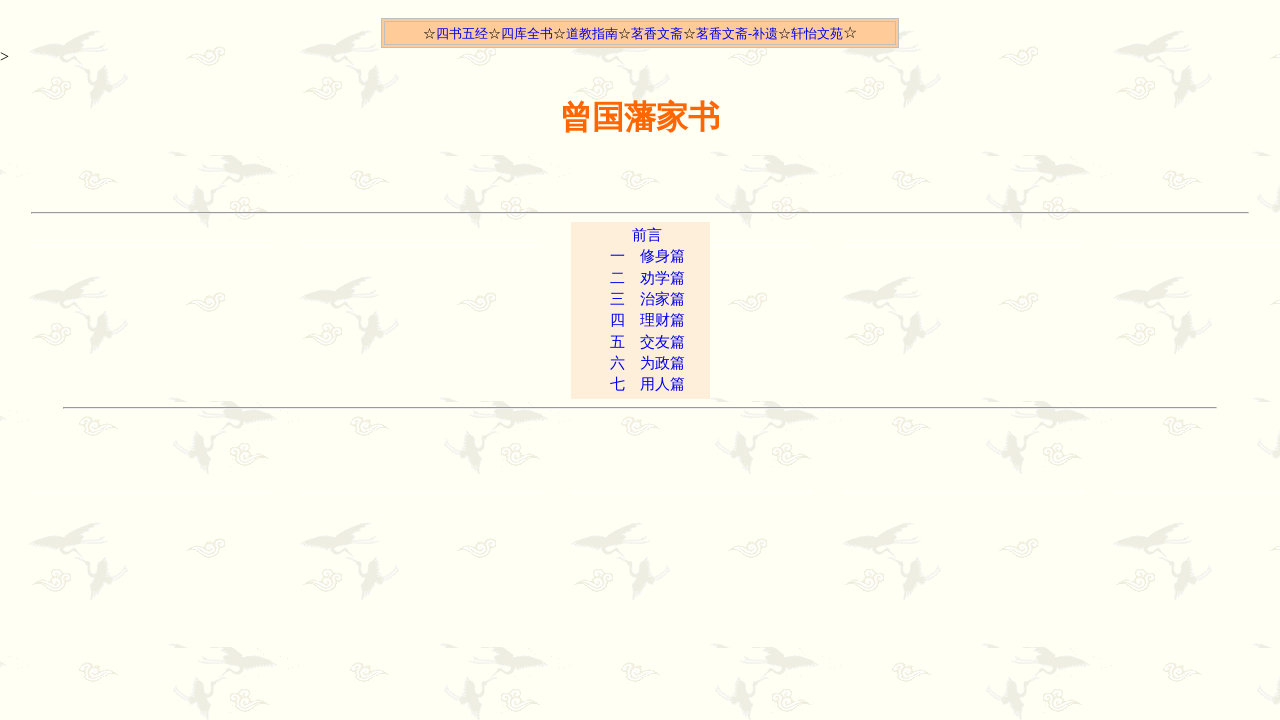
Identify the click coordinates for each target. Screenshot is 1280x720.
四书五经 (462, 33)
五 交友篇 (647, 342)
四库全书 (527, 33)
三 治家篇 (647, 299)
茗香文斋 (657, 33)
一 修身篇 (647, 256)
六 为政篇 (647, 363)
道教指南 (592, 33)
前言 (647, 235)
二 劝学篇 (647, 278)
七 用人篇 (647, 384)
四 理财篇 (647, 320)
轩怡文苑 (817, 33)
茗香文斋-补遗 (737, 33)
